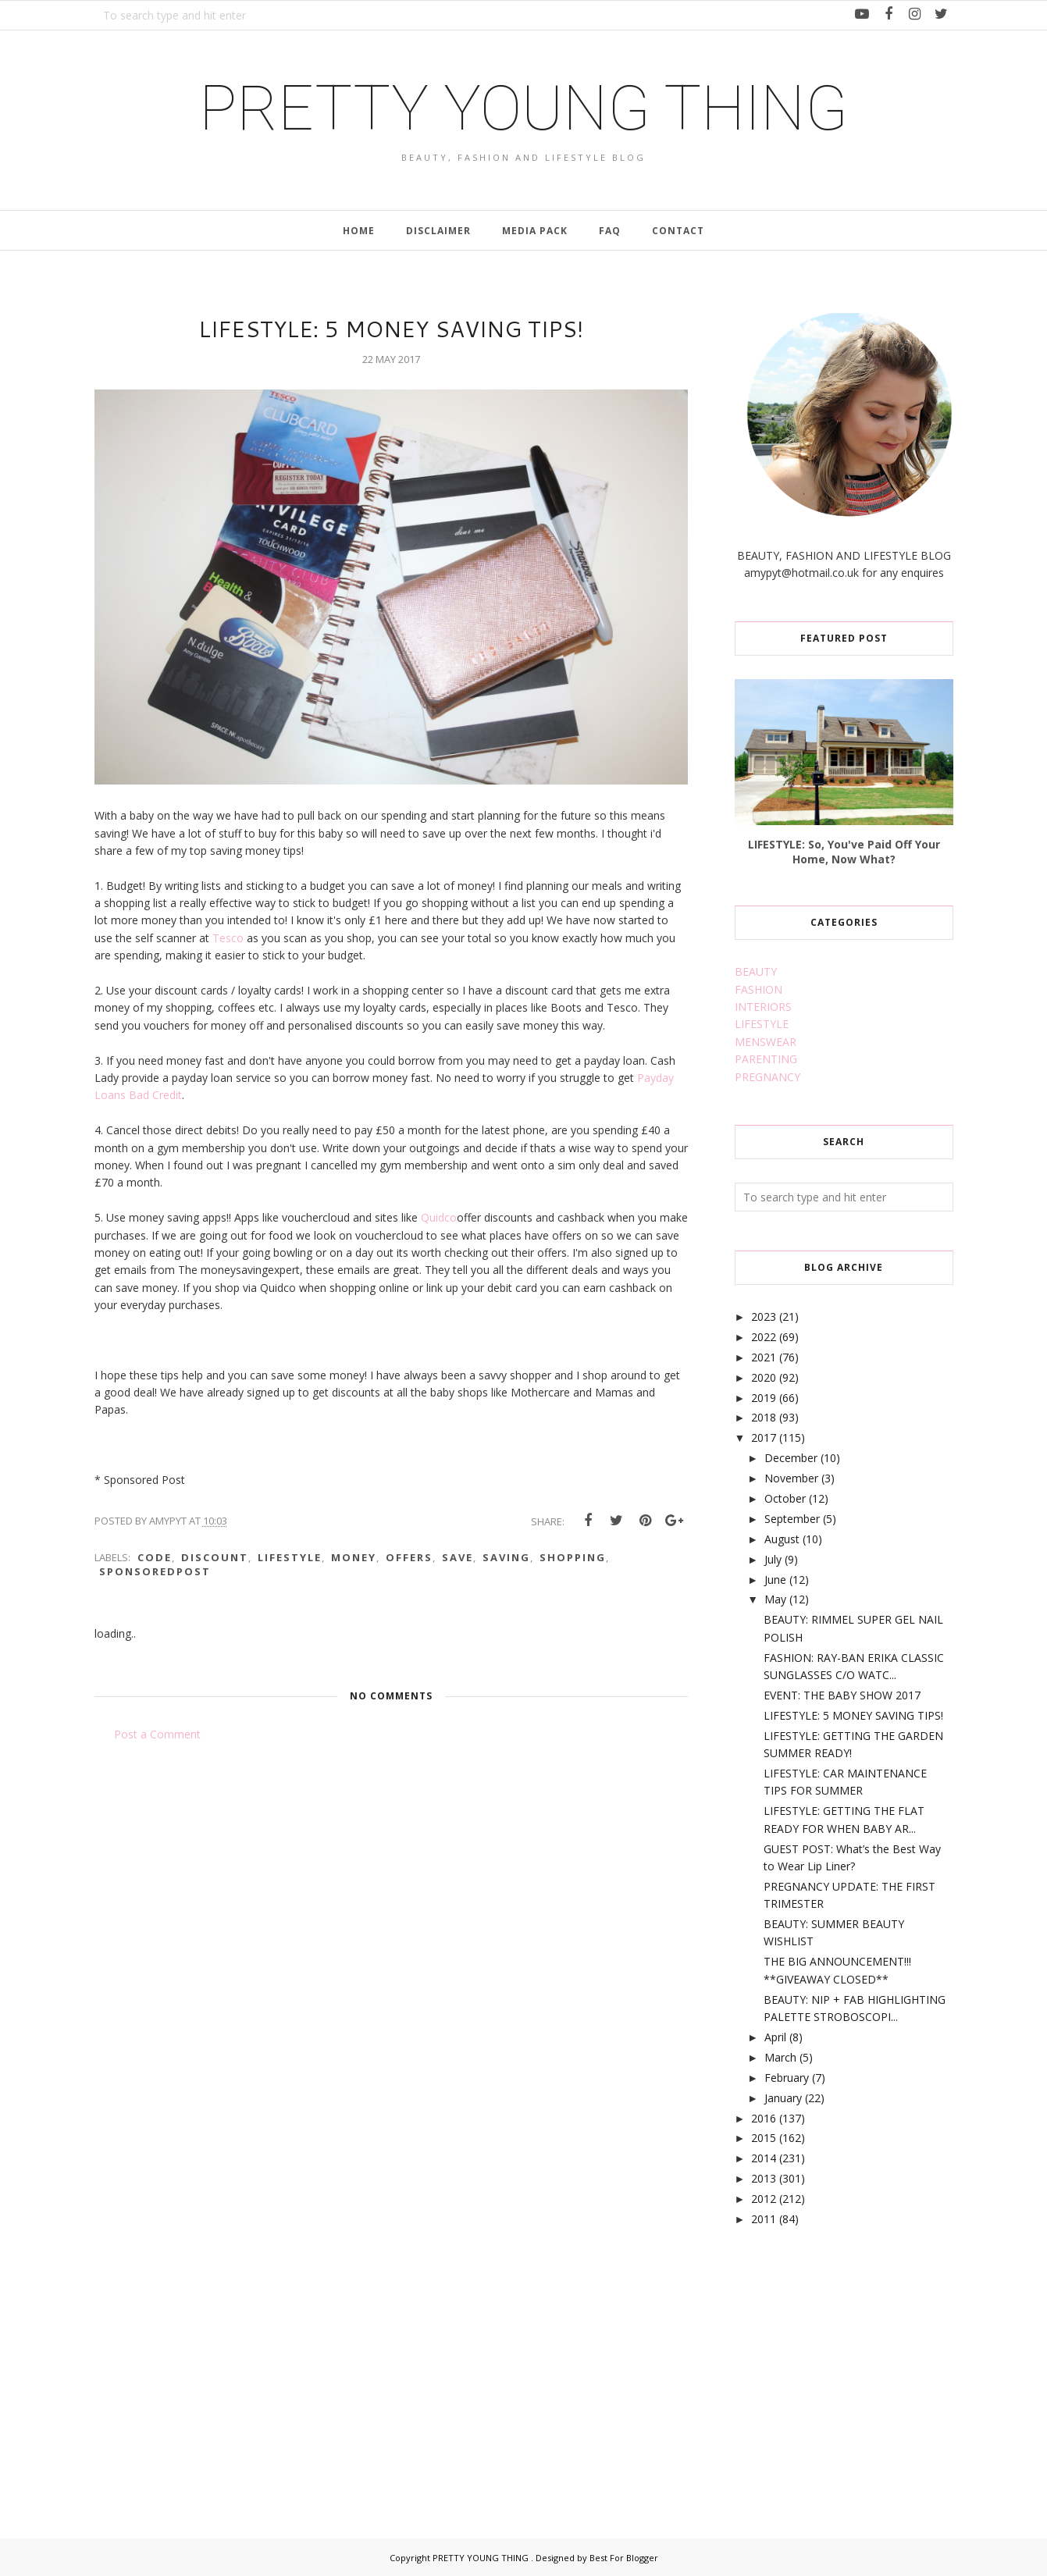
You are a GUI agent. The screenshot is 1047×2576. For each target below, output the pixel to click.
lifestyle (290, 1557)
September (792, 1518)
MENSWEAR (765, 1041)
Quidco (439, 1217)
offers (409, 1557)
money (353, 1557)
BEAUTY (756, 971)
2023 (763, 1316)
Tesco (228, 937)
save (457, 1557)
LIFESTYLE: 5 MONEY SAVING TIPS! (853, 1715)
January (783, 2097)
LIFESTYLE (762, 1023)
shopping (573, 1557)
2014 (763, 2158)
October (785, 1498)
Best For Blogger (623, 2558)
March (780, 2057)
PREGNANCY (767, 1076)
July (773, 1559)
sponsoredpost (155, 1571)
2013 (763, 2178)
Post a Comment (157, 1734)
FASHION (758, 989)
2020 (763, 1377)
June (775, 1579)
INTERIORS (763, 1006)
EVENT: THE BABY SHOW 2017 (842, 1695)
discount (214, 1557)
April (775, 2037)
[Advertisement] (852, 2364)
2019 (763, 1397)
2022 (763, 1336)
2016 (763, 2118)
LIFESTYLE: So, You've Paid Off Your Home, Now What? (844, 851)
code (154, 1557)
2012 (763, 2198)
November (791, 1478)
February (786, 2077)
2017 (763, 1437)
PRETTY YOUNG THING (523, 108)
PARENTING (766, 1058)
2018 (763, 1417)
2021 (763, 1357)
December (790, 1457)
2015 (763, 2137)
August (781, 1539)
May (775, 1599)
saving (506, 1557)
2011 (763, 2218)
